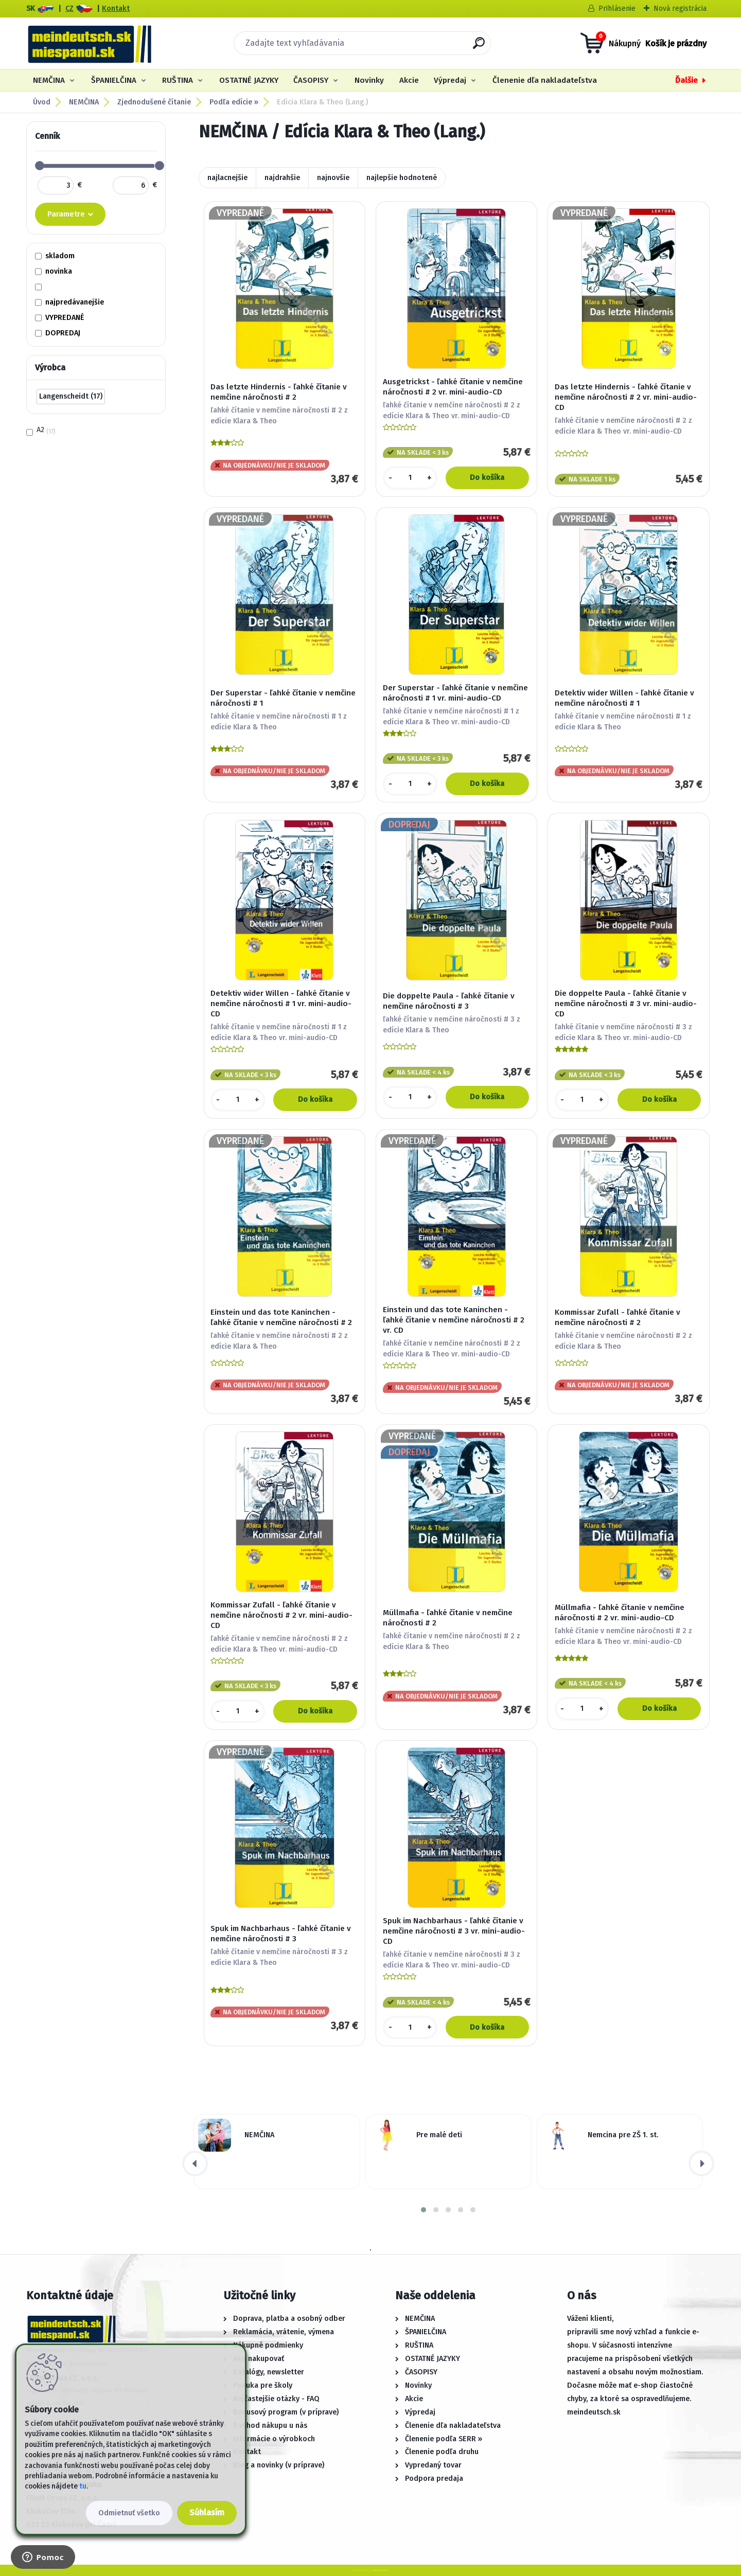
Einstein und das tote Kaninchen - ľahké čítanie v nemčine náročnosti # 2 (281, 1317)
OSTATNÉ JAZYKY (248, 80)
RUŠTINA (177, 80)
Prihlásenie (617, 8)
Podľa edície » (233, 102)
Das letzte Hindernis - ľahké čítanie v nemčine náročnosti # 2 (278, 392)
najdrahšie (282, 177)
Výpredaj (450, 80)
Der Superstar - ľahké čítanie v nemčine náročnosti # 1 (283, 698)
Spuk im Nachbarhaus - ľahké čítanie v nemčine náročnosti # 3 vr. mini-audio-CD (454, 1931)
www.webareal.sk (380, 2570)
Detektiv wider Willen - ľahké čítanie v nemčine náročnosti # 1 (624, 698)
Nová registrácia (680, 8)
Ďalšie (686, 80)
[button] (423, 2210)
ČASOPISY (310, 80)
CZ (69, 8)
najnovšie (333, 177)
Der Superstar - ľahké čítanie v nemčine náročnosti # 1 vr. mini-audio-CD (455, 693)
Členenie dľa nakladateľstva (544, 80)
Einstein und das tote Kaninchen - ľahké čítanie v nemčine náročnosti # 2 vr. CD (453, 1320)
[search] (479, 47)
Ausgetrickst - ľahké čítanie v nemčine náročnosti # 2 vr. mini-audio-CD (453, 387)
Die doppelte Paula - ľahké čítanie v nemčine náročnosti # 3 (449, 1001)
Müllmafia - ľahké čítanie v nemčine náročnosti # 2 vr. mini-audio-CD (619, 1612)
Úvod (41, 102)
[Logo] (89, 43)
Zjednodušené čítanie (154, 102)
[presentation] (195, 2163)
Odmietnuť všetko (129, 2513)
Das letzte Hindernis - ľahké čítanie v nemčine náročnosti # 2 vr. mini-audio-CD (626, 397)
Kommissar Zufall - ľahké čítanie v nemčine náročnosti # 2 (617, 1317)
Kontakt (116, 8)
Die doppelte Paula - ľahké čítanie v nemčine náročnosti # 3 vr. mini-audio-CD (626, 1003)
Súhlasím (206, 2512)
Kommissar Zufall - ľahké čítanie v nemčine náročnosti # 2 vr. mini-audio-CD (281, 1615)
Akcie (409, 80)
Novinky (369, 80)
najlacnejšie (227, 177)
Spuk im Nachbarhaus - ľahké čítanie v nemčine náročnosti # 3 (280, 1933)
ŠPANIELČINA (113, 80)
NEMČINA (49, 80)
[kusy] (410, 478)
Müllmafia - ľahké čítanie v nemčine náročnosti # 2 (448, 1617)
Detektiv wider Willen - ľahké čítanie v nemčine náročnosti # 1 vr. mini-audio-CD (280, 1003)
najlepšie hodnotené (401, 177)
